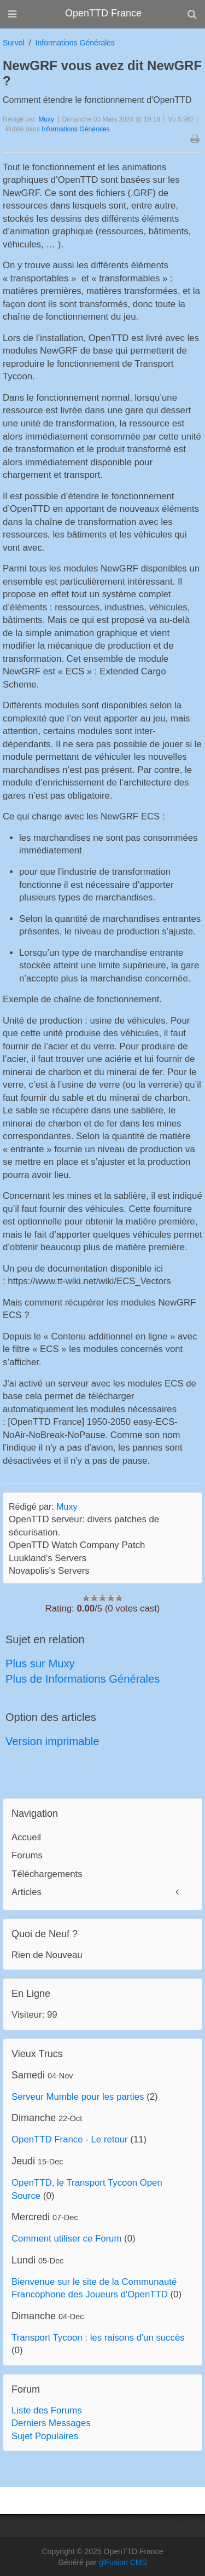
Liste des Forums (46, 2410)
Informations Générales (75, 42)
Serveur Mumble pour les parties (77, 2097)
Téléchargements (47, 1874)
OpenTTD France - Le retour (69, 2139)
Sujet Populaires (44, 2436)
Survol (14, 42)
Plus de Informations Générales (82, 1679)
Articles (26, 1892)
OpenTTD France (103, 13)
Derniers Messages (51, 2423)
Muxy (46, 119)
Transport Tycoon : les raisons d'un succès (98, 2337)
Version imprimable (52, 1741)
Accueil (26, 1837)
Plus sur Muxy (40, 1663)
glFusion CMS (123, 2562)
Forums (27, 1855)
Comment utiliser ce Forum (66, 2238)
